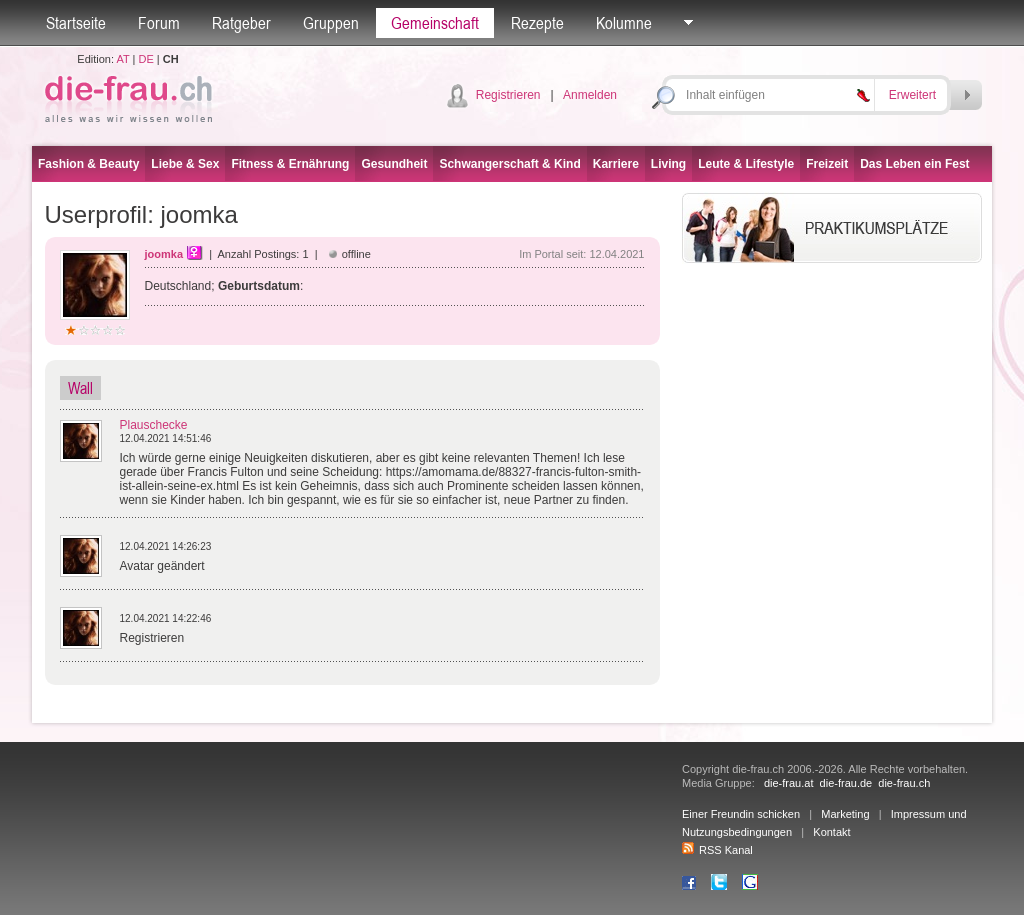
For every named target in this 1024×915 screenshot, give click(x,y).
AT (122, 59)
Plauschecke (154, 425)
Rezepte (537, 23)
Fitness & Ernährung (290, 164)
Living (668, 164)
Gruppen (331, 23)
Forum (159, 23)
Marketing (845, 814)
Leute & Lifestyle (746, 164)
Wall (80, 388)
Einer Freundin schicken (741, 814)
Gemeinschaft (435, 23)
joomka (164, 254)
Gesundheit (394, 164)
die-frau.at (789, 783)
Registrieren (508, 95)
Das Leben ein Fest (914, 164)
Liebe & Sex (185, 164)
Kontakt (831, 832)
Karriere (616, 164)
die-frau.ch (904, 783)
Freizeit (827, 164)
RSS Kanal (717, 850)
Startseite (76, 23)
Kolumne (624, 23)
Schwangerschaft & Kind (509, 164)
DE (146, 59)
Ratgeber (241, 23)
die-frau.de (846, 783)
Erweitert (912, 95)
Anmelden (590, 95)
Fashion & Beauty (88, 164)
